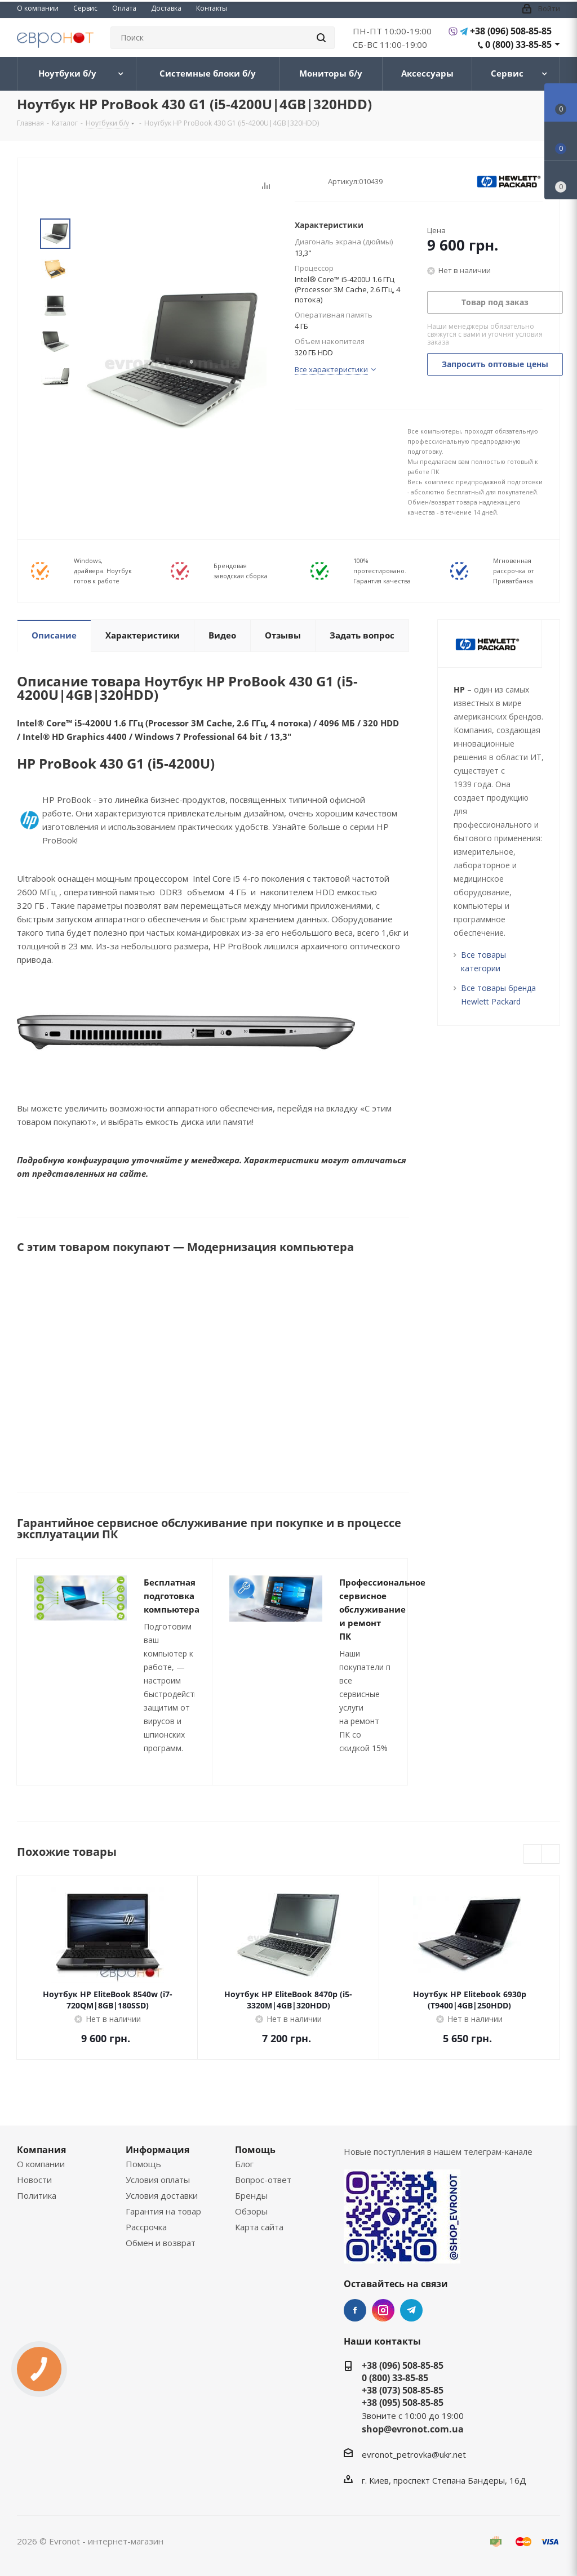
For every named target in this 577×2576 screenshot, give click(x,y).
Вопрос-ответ (263, 2179)
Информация (157, 2150)
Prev (55, 209)
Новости (34, 2179)
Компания (41, 2150)
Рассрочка (146, 2227)
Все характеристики (331, 369)
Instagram (383, 2310)
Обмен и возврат (161, 2242)
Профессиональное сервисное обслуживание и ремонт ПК (382, 1609)
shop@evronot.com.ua (413, 2429)
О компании (41, 2163)
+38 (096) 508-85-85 (511, 31)
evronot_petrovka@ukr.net (414, 2454)
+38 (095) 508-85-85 (402, 2402)
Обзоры (251, 2211)
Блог (244, 2163)
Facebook (355, 2310)
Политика (36, 2195)
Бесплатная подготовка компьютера (171, 1596)
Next (55, 403)
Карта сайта (259, 2227)
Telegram (411, 2310)
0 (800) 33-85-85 (518, 44)
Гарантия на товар (163, 2211)
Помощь (143, 2163)
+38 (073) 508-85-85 (402, 2390)
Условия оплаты (158, 2179)
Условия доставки (162, 2195)
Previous (532, 1854)
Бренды (251, 2195)
